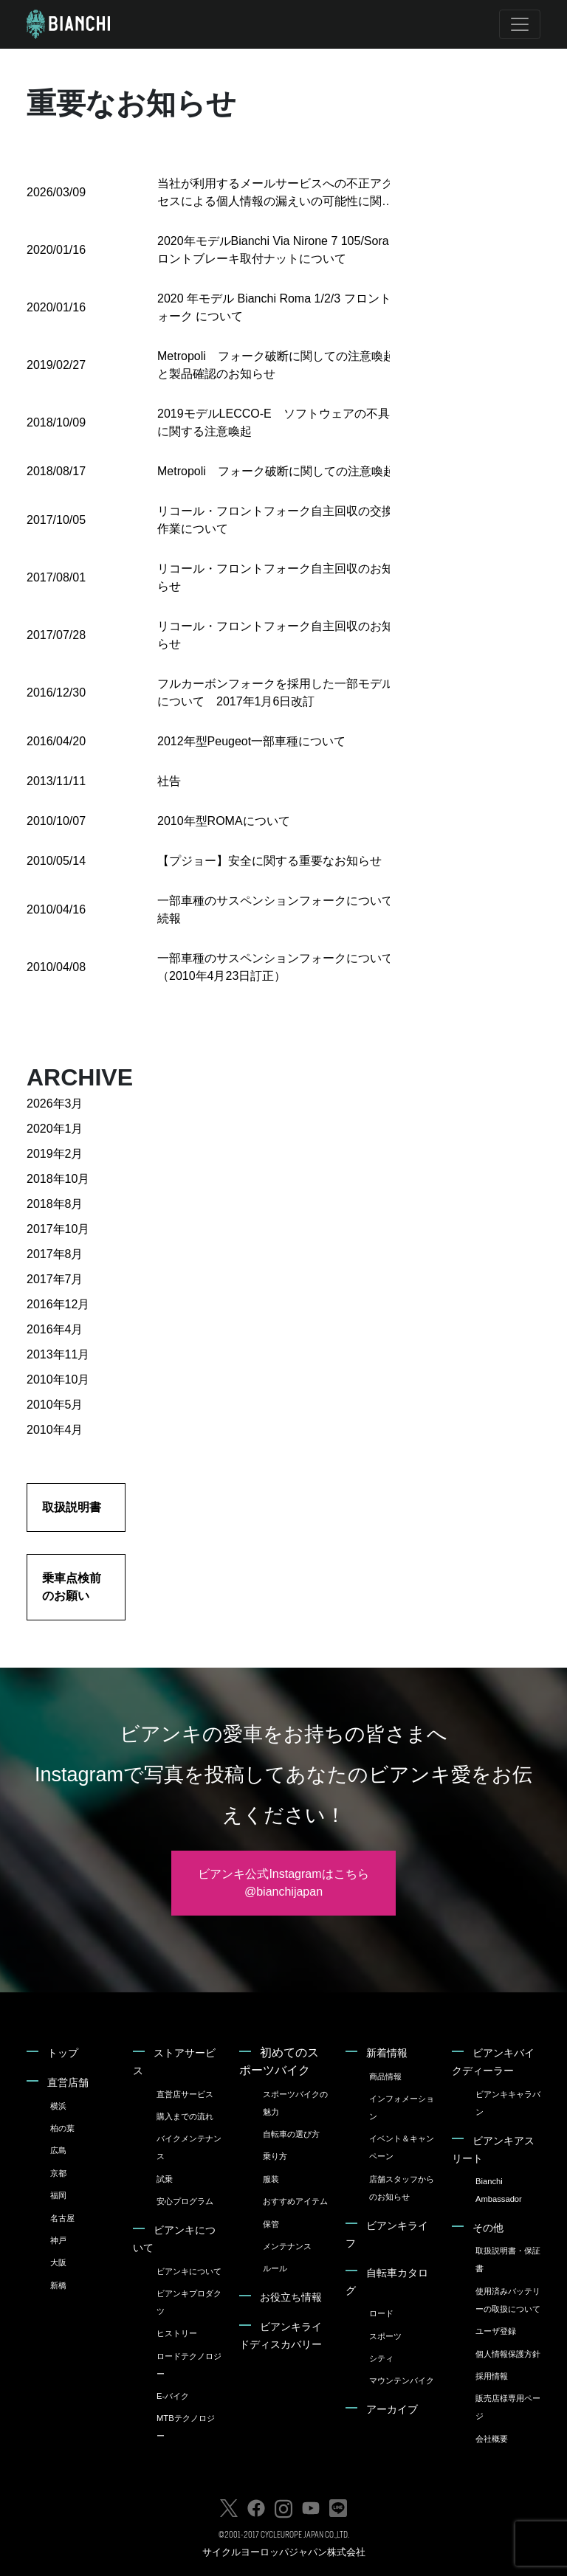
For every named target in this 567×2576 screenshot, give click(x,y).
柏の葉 (62, 2128)
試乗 (165, 2179)
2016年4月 (55, 1329)
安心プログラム (185, 2201)
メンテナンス (287, 2246)
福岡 (58, 2195)
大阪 (58, 2262)
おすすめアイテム (295, 2201)
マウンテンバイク (401, 2380)
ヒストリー (177, 2333)
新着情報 (387, 2053)
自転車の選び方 (291, 2134)
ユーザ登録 (495, 2331)
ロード (381, 2313)
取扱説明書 (71, 1507)
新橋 (58, 2285)
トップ (62, 2053)
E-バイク (173, 2396)
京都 (58, 2173)
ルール (275, 2268)
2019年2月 (55, 1153)
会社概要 (491, 2438)
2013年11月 (58, 1354)
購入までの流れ (185, 2116)
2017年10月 (58, 1229)
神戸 (58, 2240)
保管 (271, 2224)
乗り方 (275, 2156)
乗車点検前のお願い (71, 1587)
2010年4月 (55, 1429)
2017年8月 (55, 1254)
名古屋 (62, 2218)
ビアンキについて (189, 2271)
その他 (488, 2228)
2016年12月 (58, 1304)
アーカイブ (392, 2409)
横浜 (58, 2106)
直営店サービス (185, 2094)
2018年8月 (55, 1204)
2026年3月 (55, 1103)
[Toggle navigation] (519, 24)
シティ (381, 2358)
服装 (271, 2179)
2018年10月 (58, 1179)
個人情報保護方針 (507, 2353)
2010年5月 (55, 1404)
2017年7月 (55, 1279)
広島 (58, 2150)
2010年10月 (58, 1379)
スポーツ (385, 2336)
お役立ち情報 (291, 2297)
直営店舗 (68, 2082)
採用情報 (491, 2376)
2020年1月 (55, 1128)
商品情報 (385, 2076)
